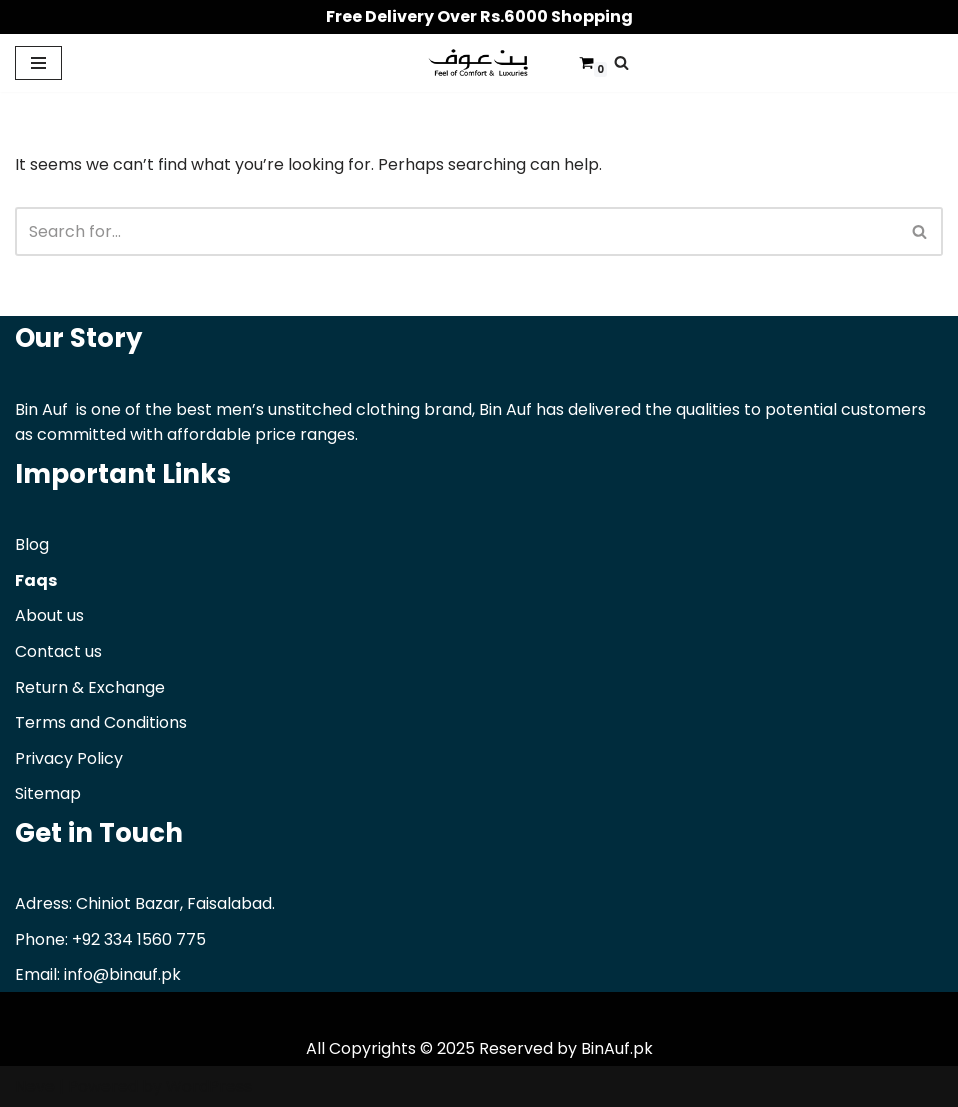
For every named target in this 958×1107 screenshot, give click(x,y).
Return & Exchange (90, 687)
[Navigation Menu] (38, 63)
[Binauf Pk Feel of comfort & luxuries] (479, 63)
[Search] (621, 62)
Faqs (36, 580)
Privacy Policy (69, 758)
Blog (32, 544)
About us (49, 615)
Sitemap (48, 793)
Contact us (58, 651)
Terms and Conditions (101, 722)
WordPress (209, 1086)
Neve (35, 1086)
